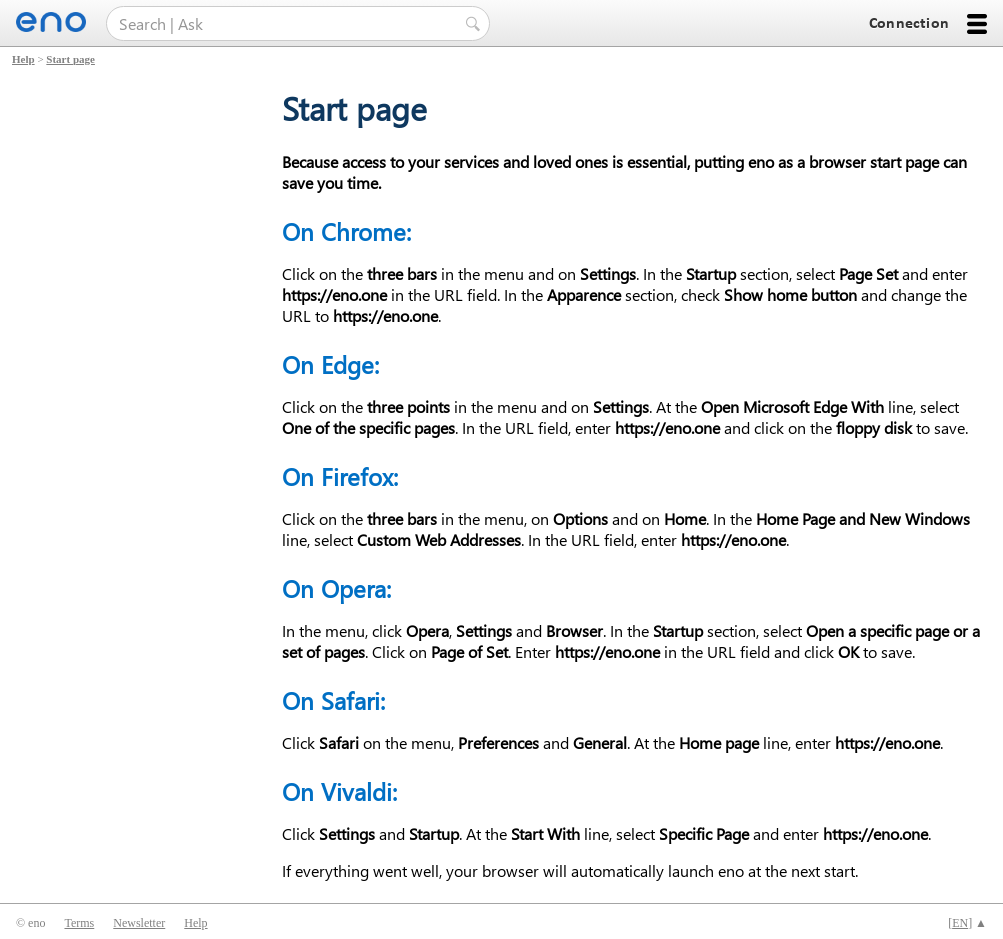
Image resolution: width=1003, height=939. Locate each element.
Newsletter (139, 923)
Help (23, 59)
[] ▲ (967, 923)
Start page (70, 59)
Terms (79, 923)
